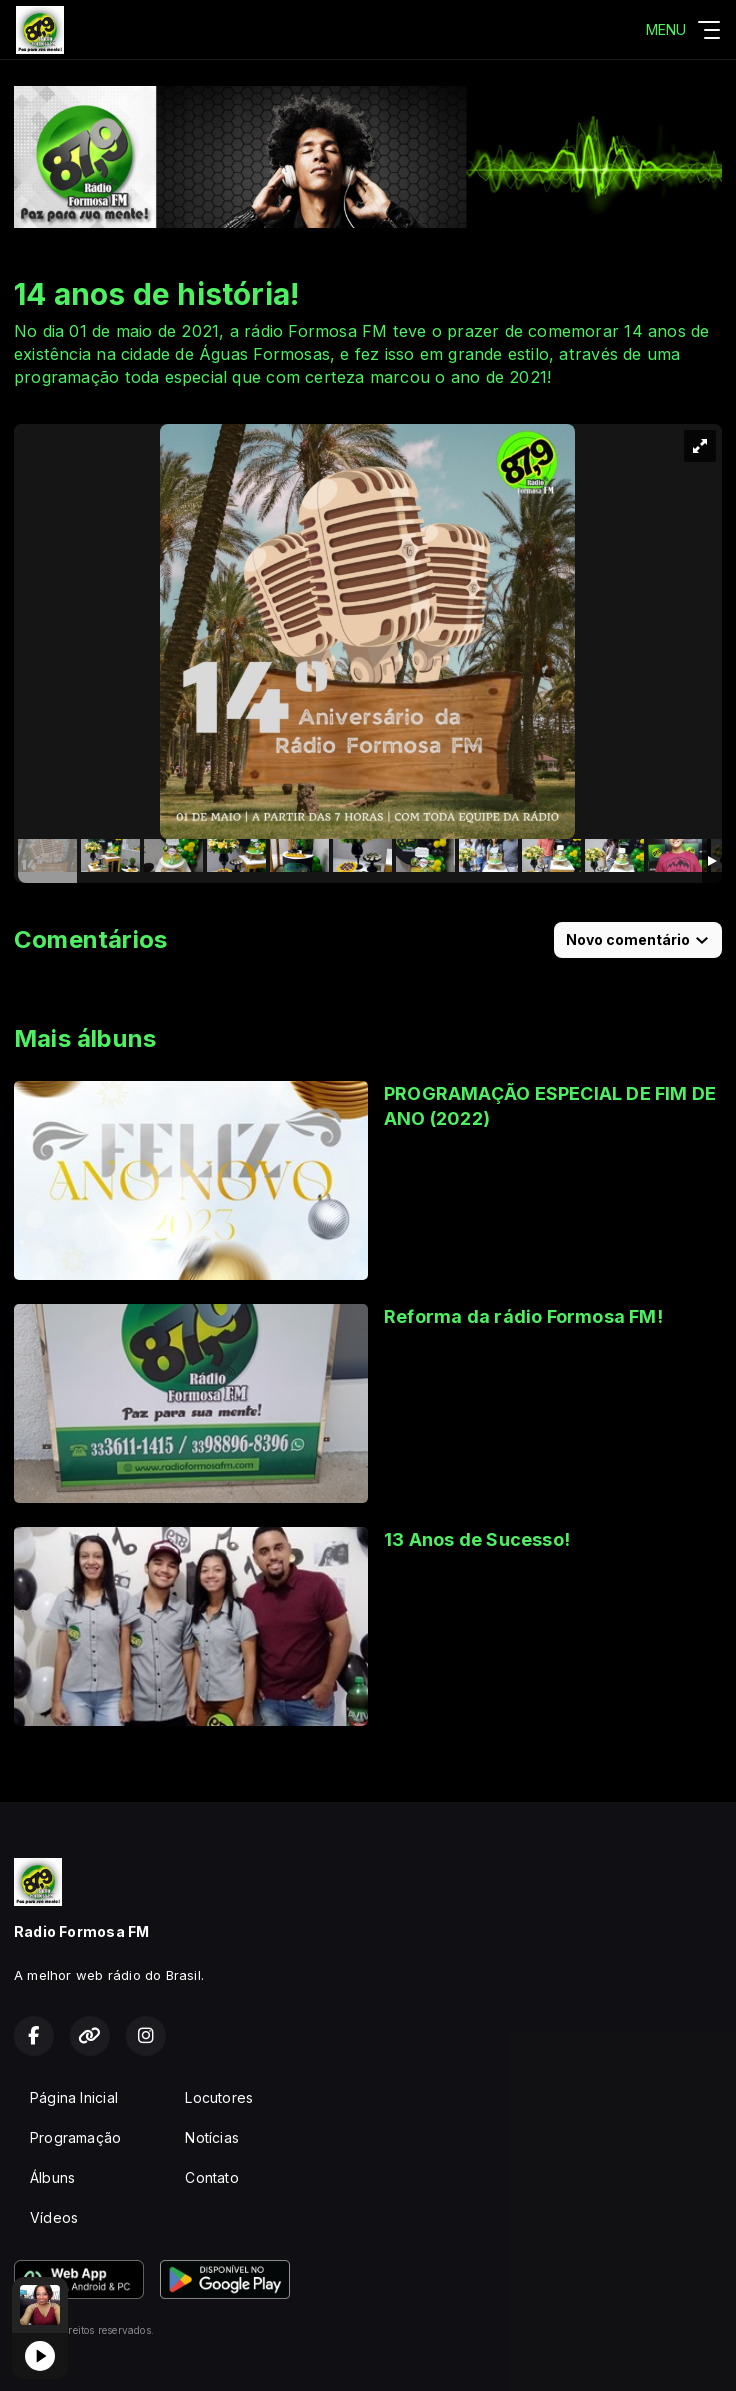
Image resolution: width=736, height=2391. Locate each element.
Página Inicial (74, 2097)
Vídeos (54, 2217)
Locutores (219, 2097)
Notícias (212, 2137)
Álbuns (52, 2177)
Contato (211, 2177)
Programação (75, 2137)
